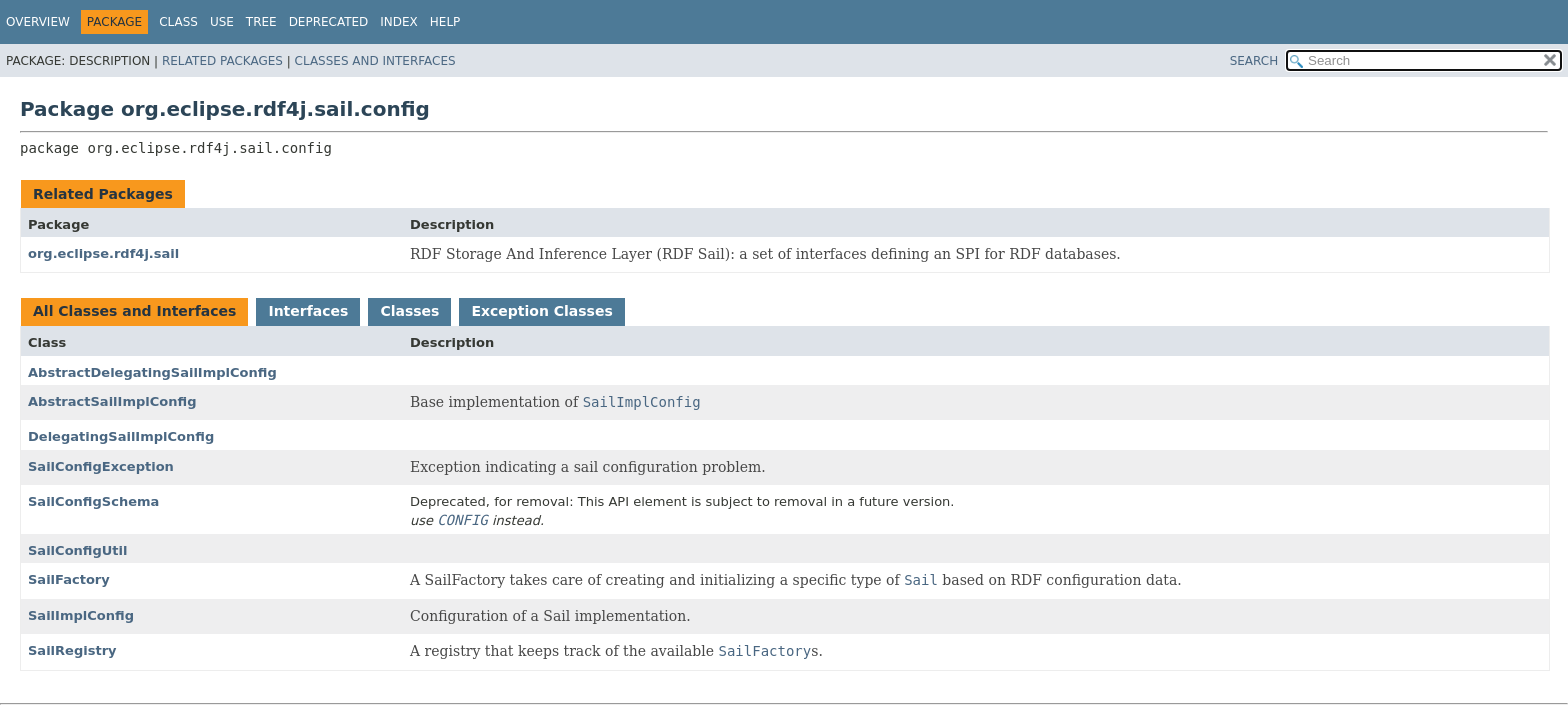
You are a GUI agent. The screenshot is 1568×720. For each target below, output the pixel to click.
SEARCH (1254, 61)
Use (222, 22)
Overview (38, 22)
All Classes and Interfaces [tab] (134, 311)
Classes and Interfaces (375, 61)
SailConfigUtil (78, 550)
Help (445, 22)
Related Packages (222, 61)
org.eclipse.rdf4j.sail (103, 253)
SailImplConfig (81, 615)
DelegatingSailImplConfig (121, 436)
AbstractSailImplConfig (112, 401)
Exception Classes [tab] (541, 311)
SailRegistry (72, 650)
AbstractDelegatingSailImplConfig (152, 372)
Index (399, 22)
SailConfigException (101, 466)
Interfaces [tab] (308, 311)
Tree (261, 22)
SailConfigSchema (93, 501)
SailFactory (69, 579)
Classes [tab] (409, 311)
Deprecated (329, 22)
